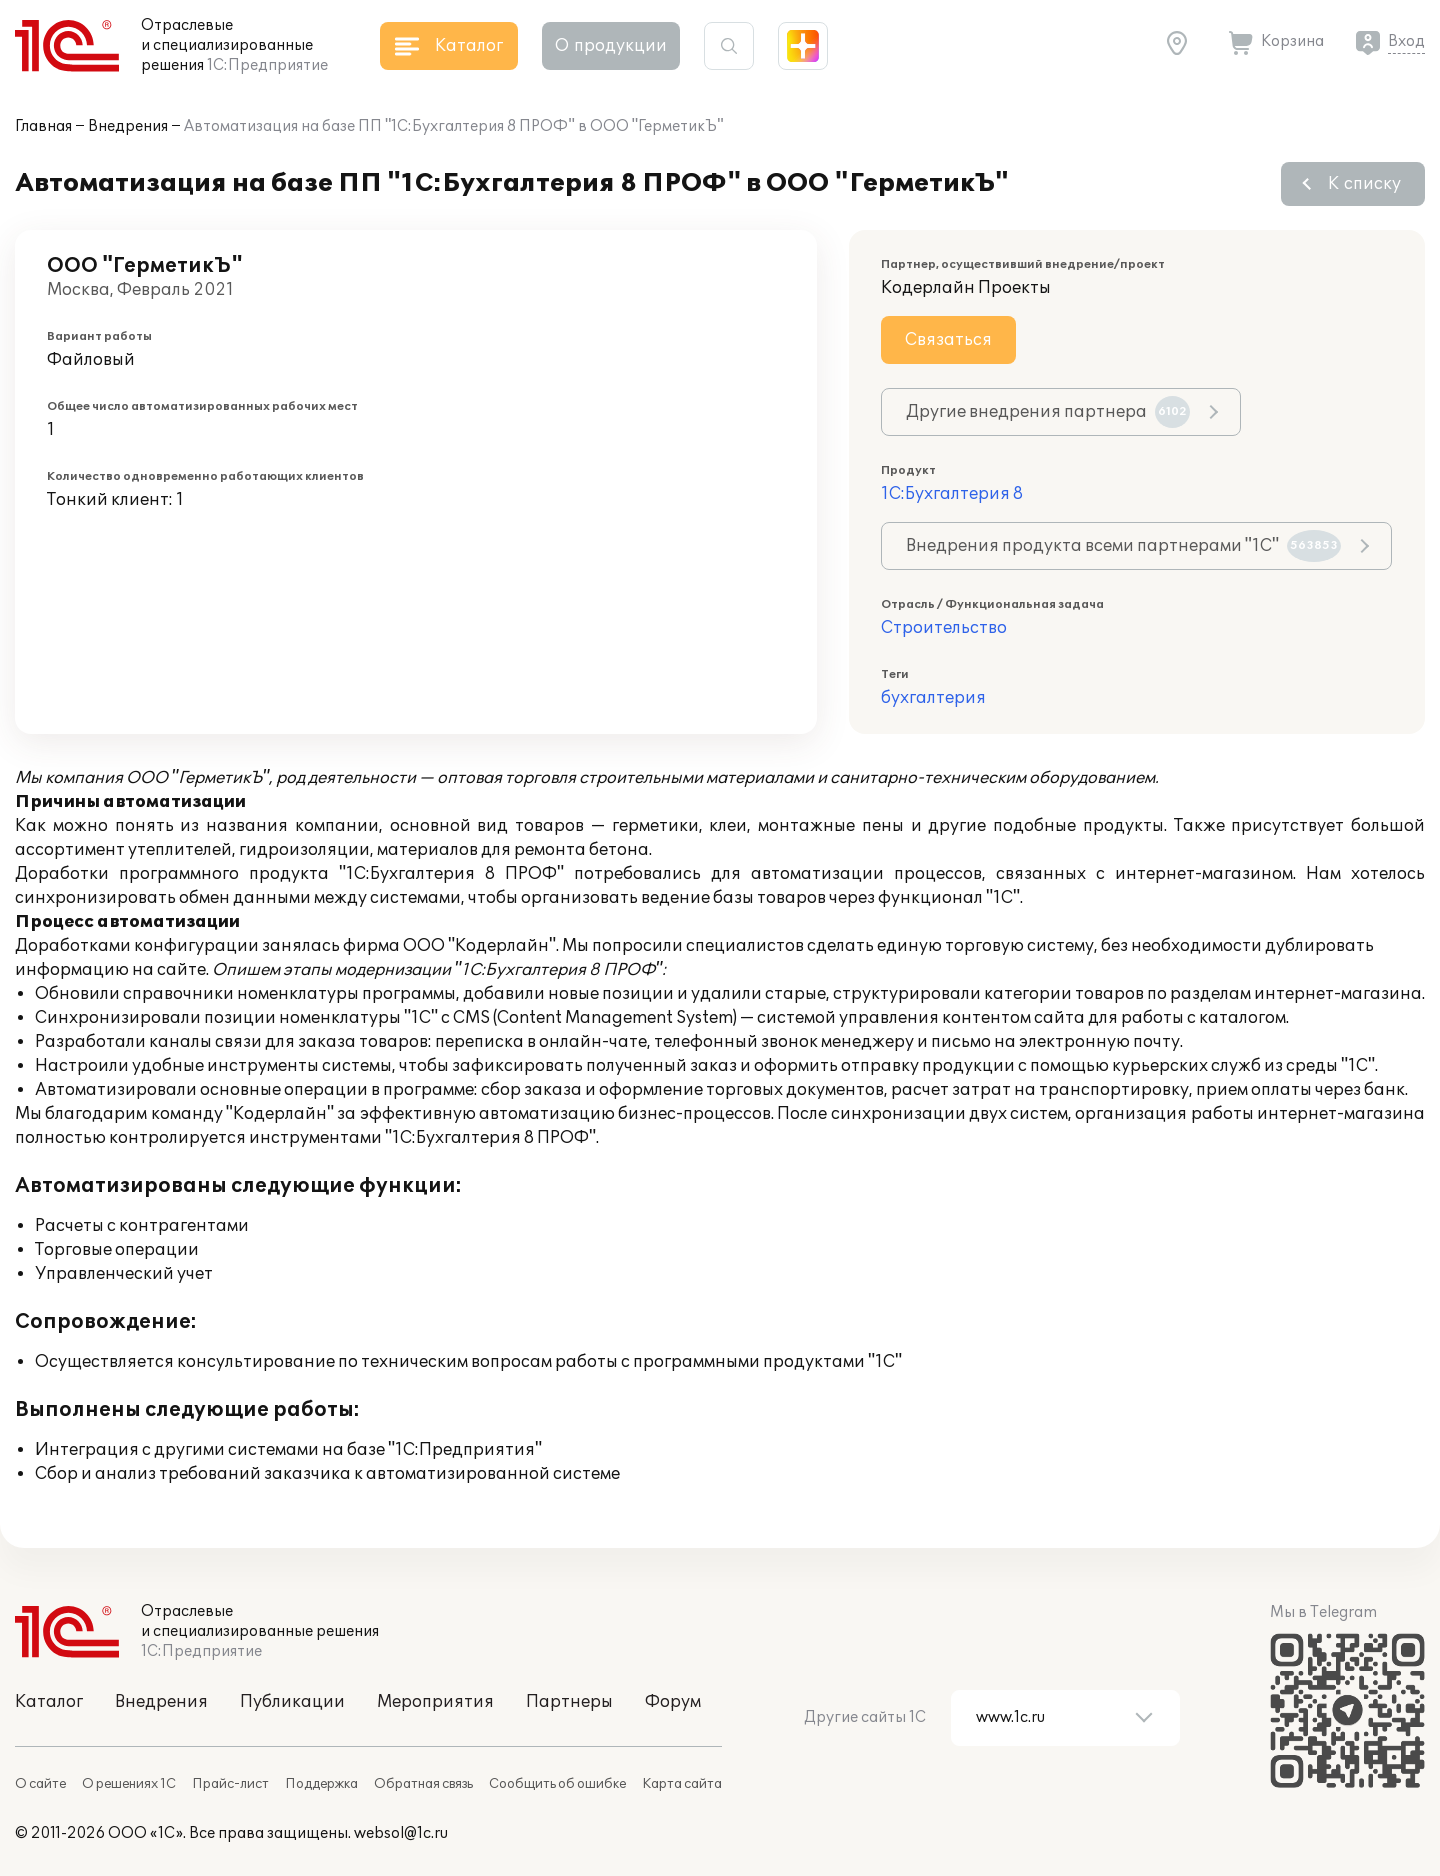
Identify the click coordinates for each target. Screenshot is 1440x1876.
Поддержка (321, 1784)
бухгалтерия (933, 698)
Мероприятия (435, 1702)
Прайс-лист (230, 1784)
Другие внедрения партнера (1048, 412)
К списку (1364, 184)
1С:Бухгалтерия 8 (952, 494)
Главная (43, 126)
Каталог (49, 1702)
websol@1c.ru (401, 1833)
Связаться (948, 340)
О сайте (40, 1784)
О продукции (611, 46)
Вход (1406, 41)
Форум (673, 1702)
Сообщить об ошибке (557, 1784)
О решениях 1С (129, 1784)
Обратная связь (423, 1784)
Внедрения (128, 126)
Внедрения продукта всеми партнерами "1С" (1123, 546)
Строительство (944, 628)
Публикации (292, 1702)
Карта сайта (682, 1784)
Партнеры (569, 1702)
